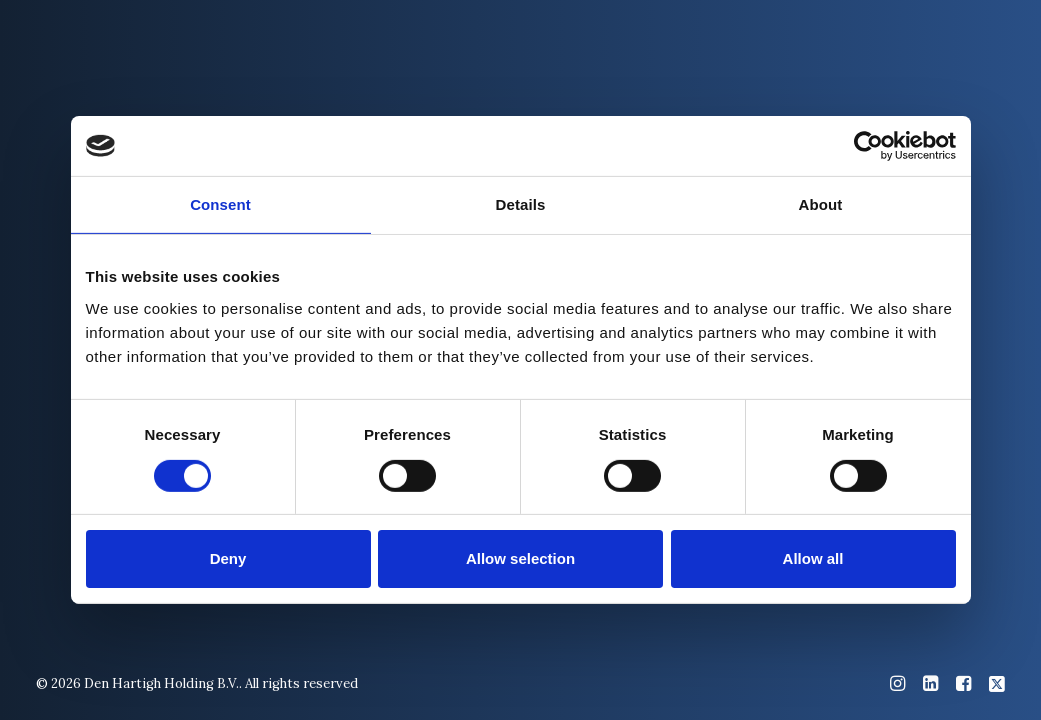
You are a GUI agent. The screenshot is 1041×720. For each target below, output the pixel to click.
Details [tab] (521, 204)
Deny (228, 558)
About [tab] (821, 204)
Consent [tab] (220, 204)
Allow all (813, 558)
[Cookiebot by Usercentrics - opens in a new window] (868, 146)
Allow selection (520, 558)
